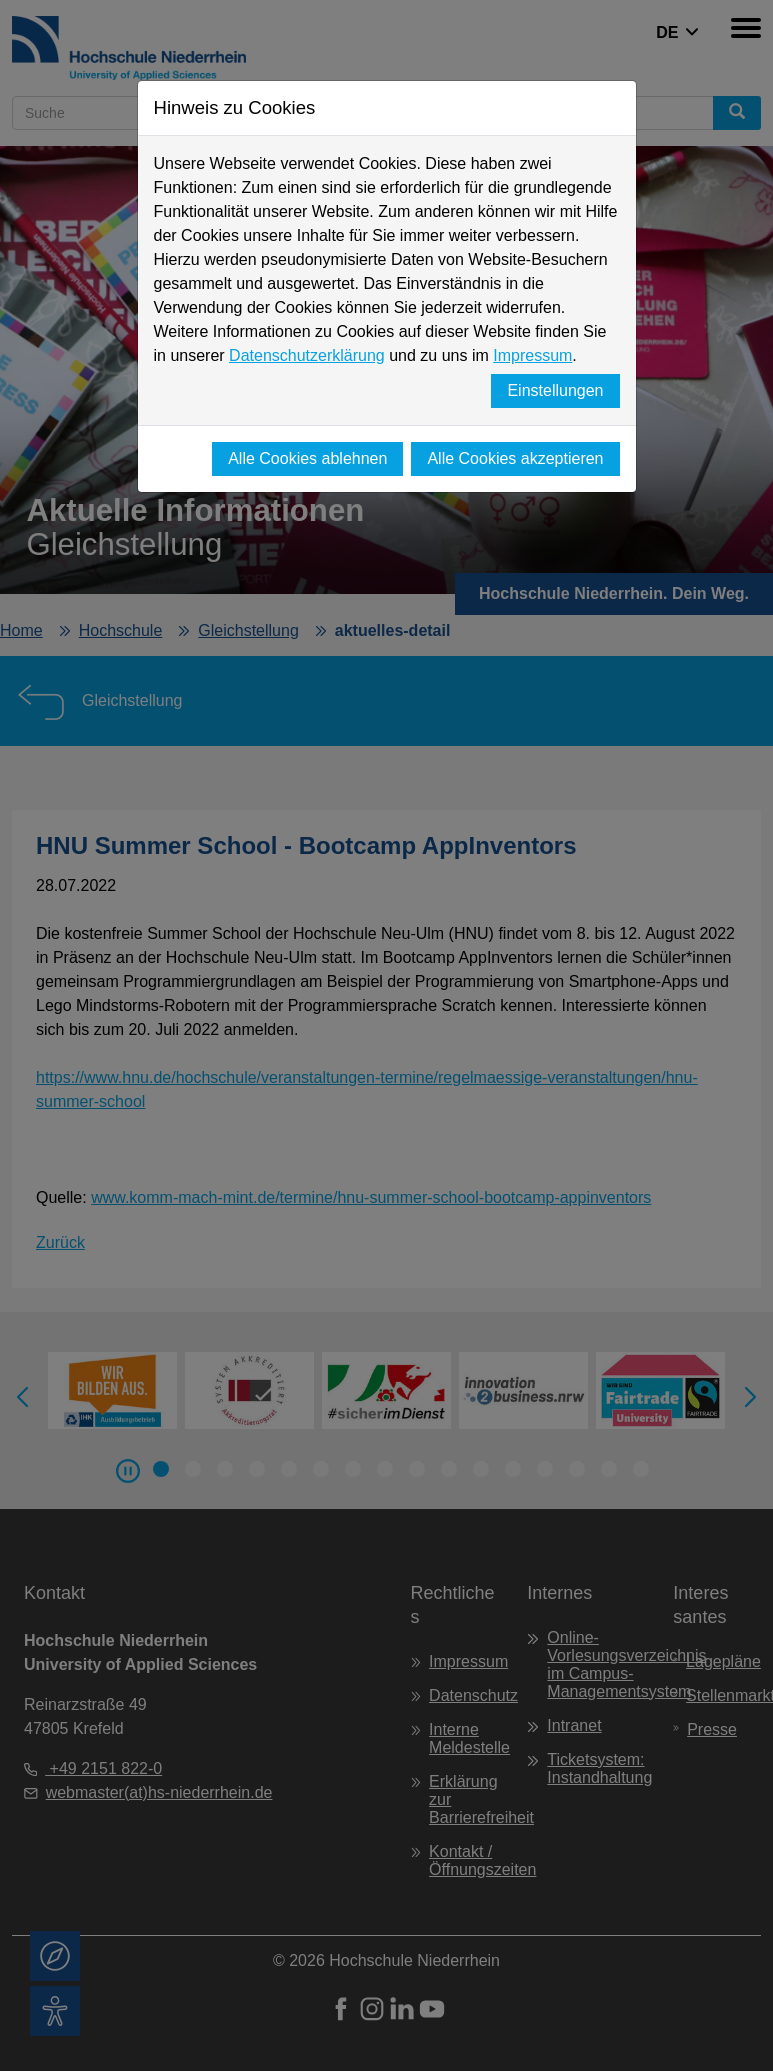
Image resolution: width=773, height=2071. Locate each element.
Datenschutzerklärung (307, 355)
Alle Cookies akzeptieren (515, 458)
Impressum (532, 355)
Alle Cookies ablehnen (307, 458)
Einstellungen (555, 390)
